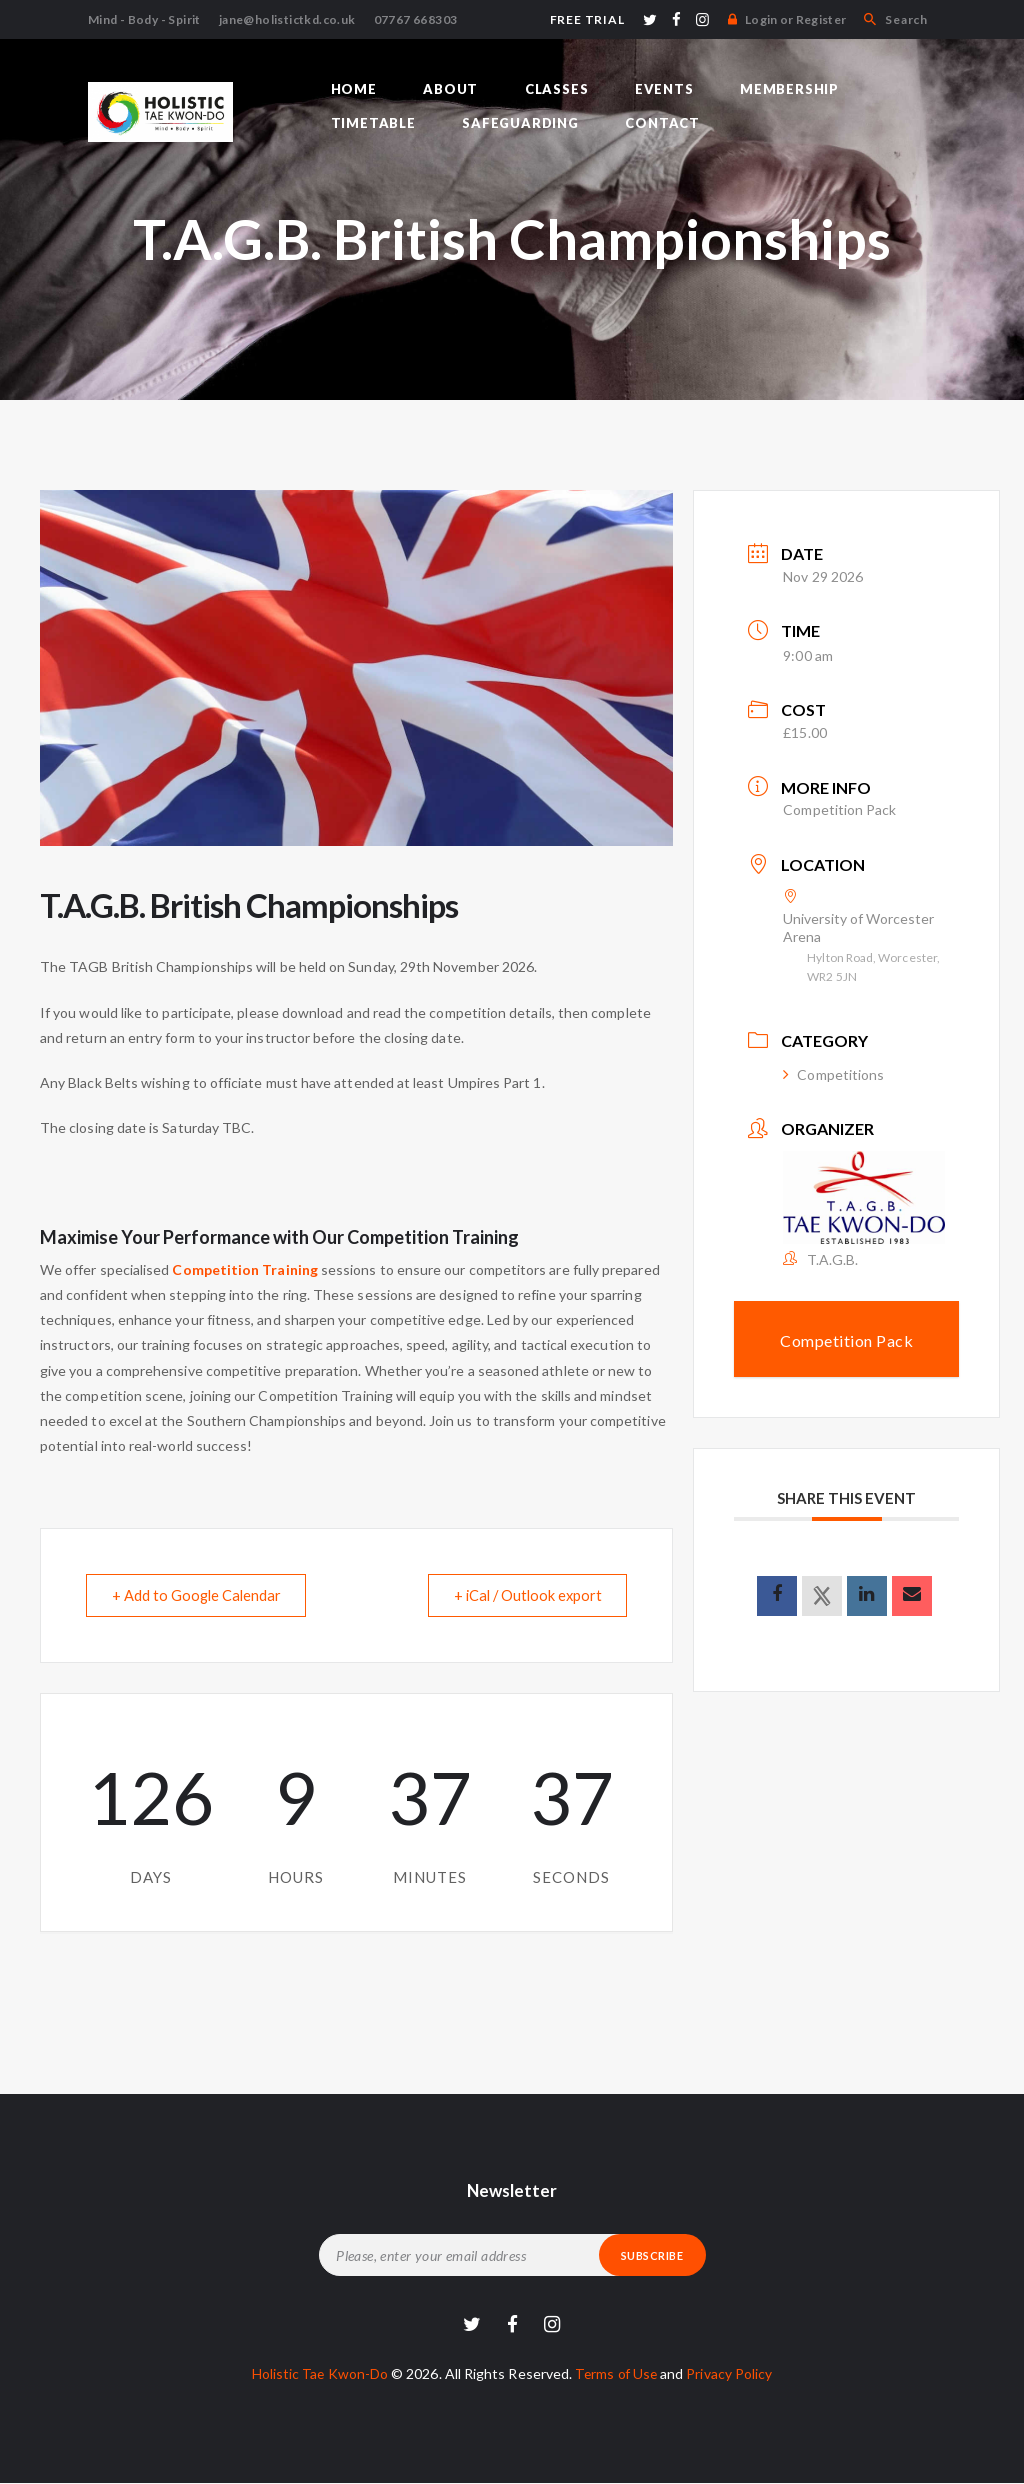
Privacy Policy (733, 2373)
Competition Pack (839, 809)
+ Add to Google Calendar (201, 1595)
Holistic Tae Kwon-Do (317, 2373)
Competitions (833, 1074)
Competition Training (244, 1269)
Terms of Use (618, 2373)
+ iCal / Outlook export (521, 1595)
